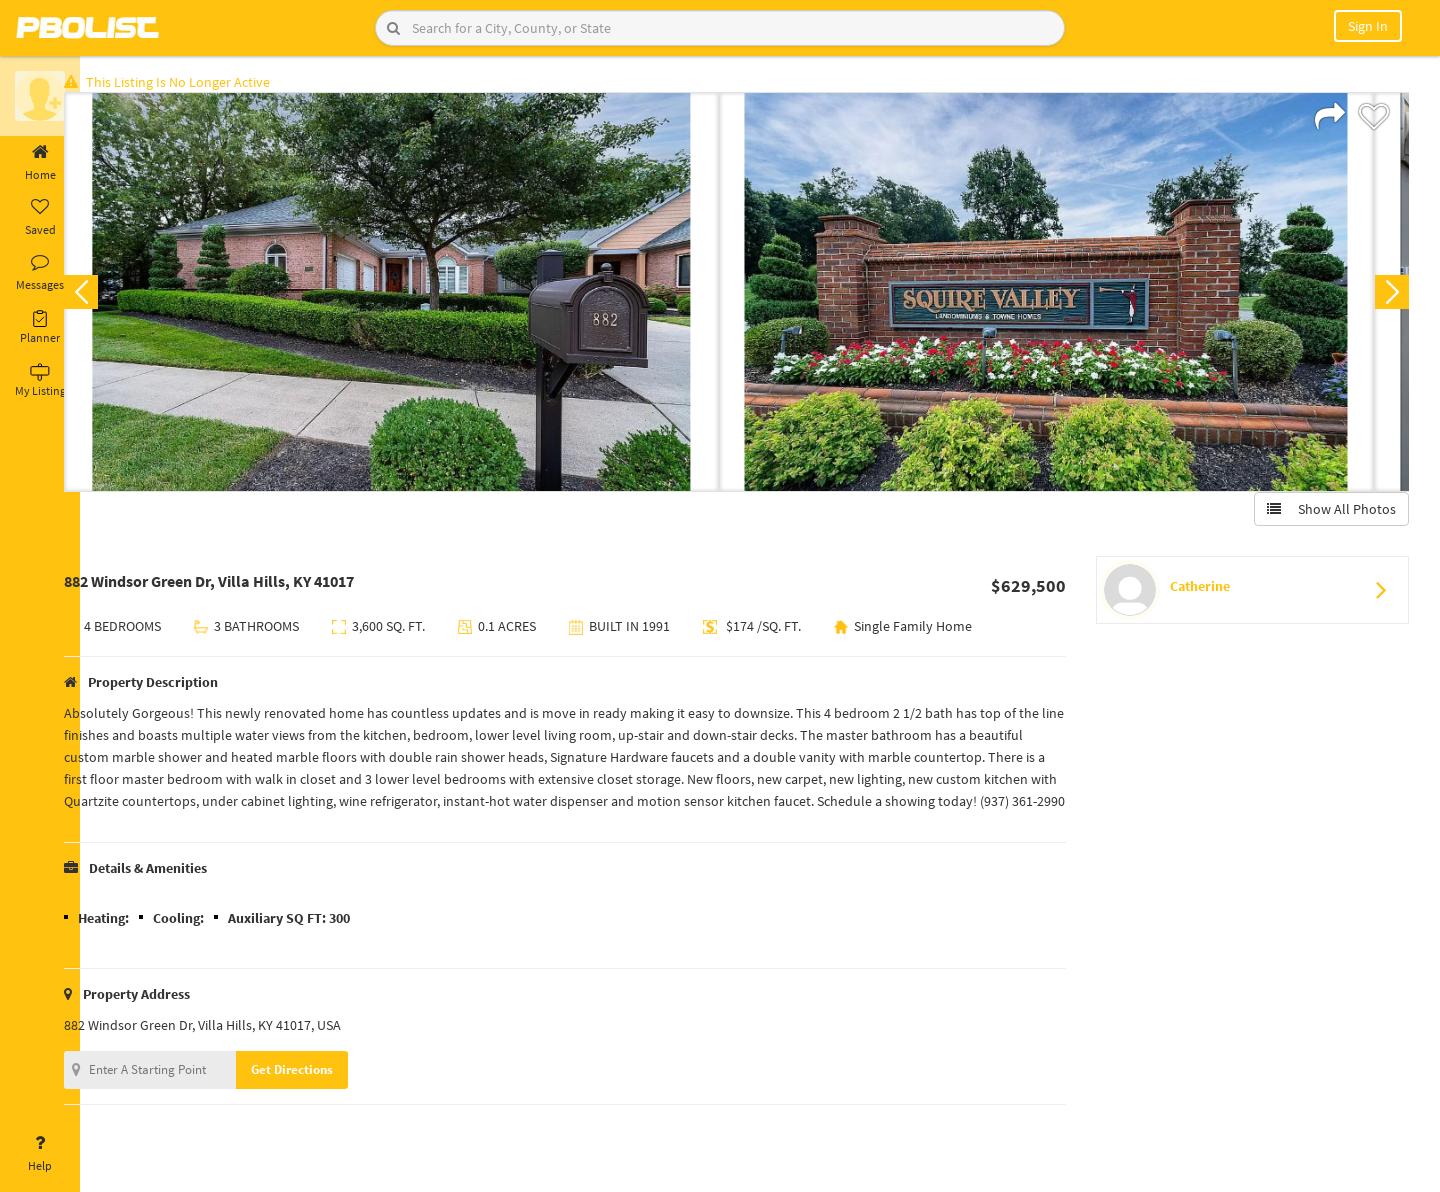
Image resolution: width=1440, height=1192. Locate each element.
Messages (40, 273)
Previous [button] (112, 296)
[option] (422, 296)
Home (40, 163)
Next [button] (1388, 296)
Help (40, 1154)
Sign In (1368, 26)
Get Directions (323, 1095)
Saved (40, 218)
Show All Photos (1327, 513)
